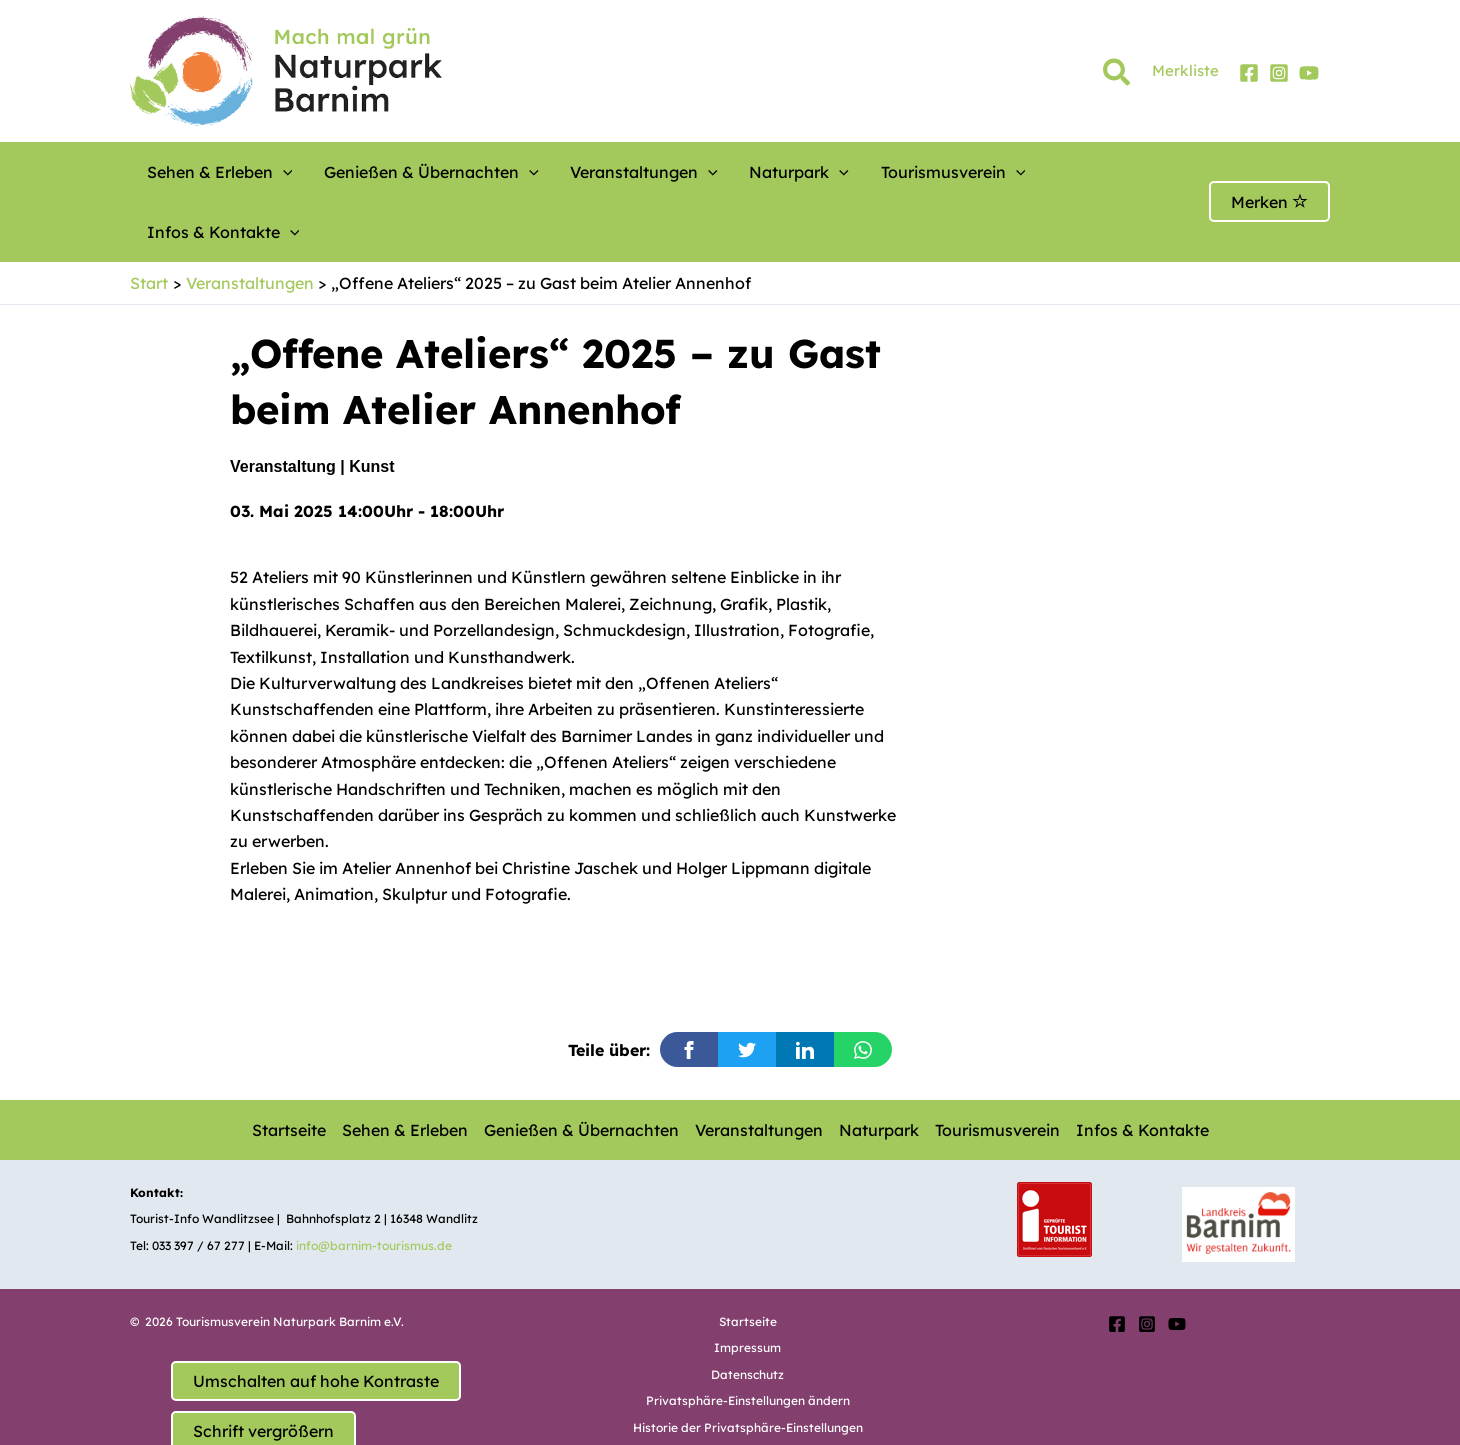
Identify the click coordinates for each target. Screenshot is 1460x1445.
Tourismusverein (879, 172)
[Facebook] (1249, 73)
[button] (1117, 76)
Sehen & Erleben (213, 172)
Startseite (289, 1070)
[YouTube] (1309, 73)
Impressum (747, 1287)
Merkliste (1185, 70)
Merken (1269, 172)
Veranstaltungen (604, 172)
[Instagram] (1279, 73)
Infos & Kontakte (1043, 172)
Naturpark (743, 172)
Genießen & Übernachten (408, 172)
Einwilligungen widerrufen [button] (748, 1393)
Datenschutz (747, 1314)
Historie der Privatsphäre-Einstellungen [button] (748, 1367)
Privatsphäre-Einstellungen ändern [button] (748, 1340)
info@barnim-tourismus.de (374, 1185)
